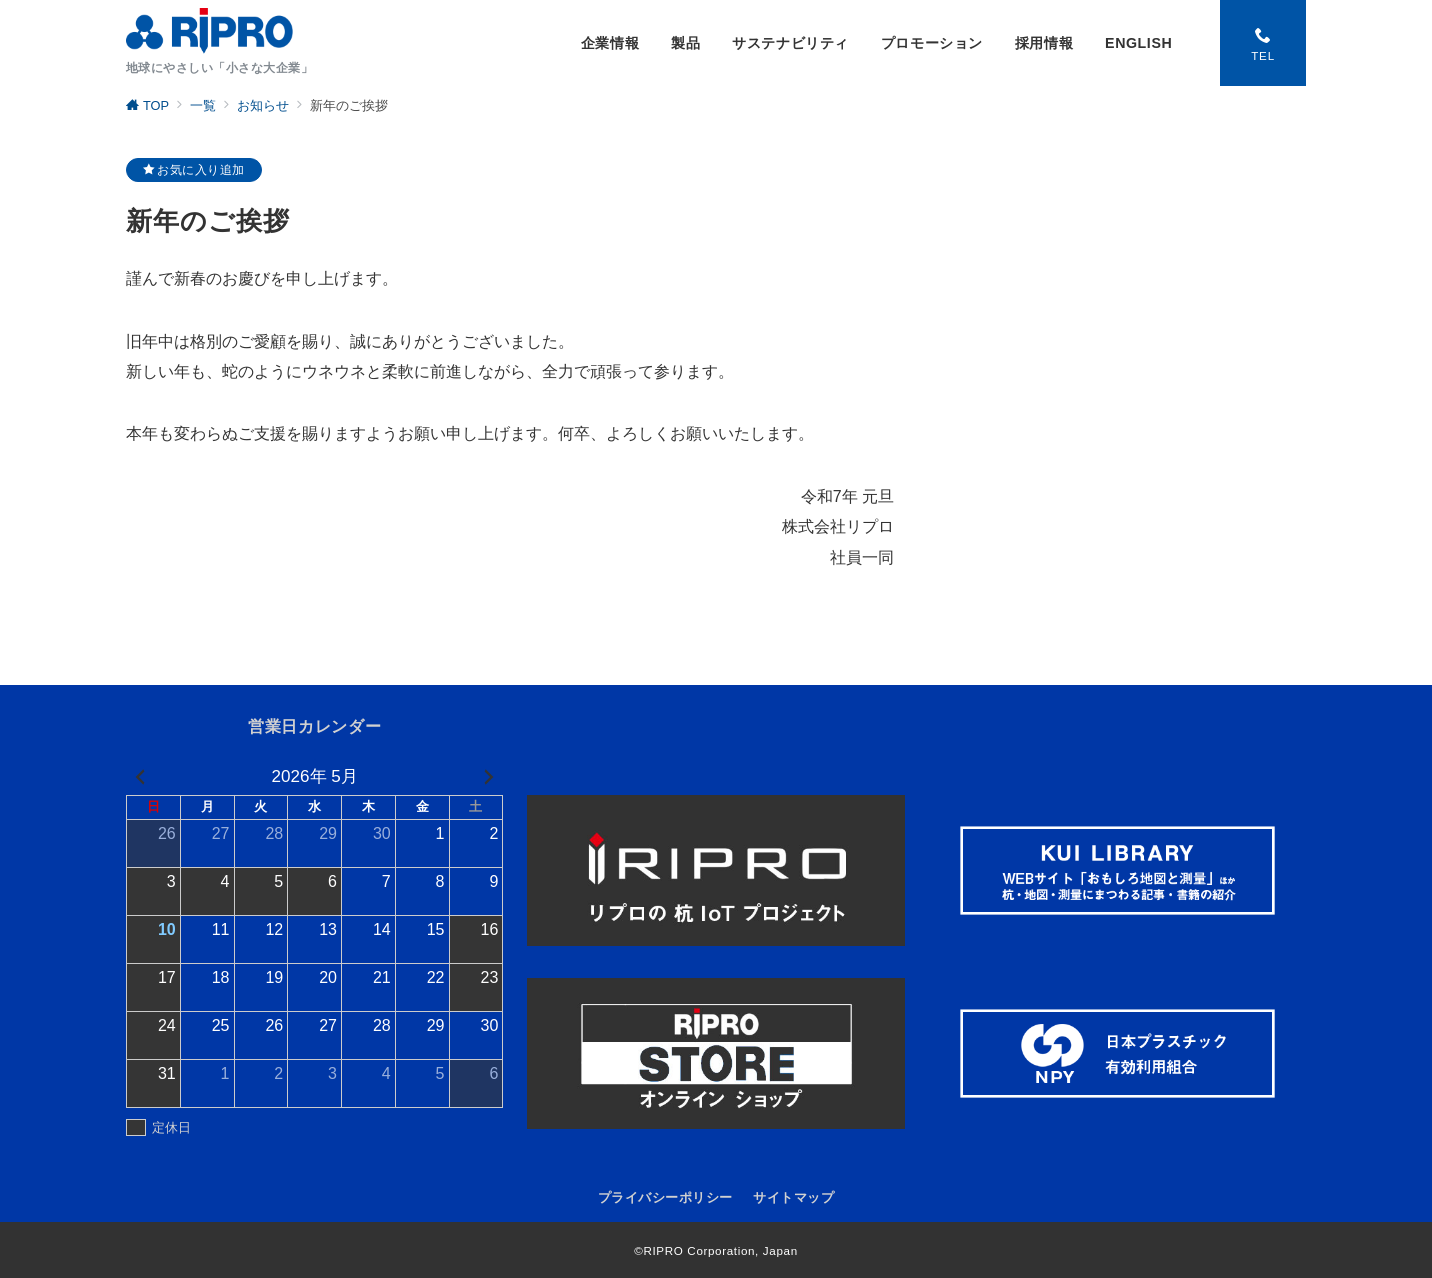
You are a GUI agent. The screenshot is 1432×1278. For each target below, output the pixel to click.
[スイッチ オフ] (1263, 43)
